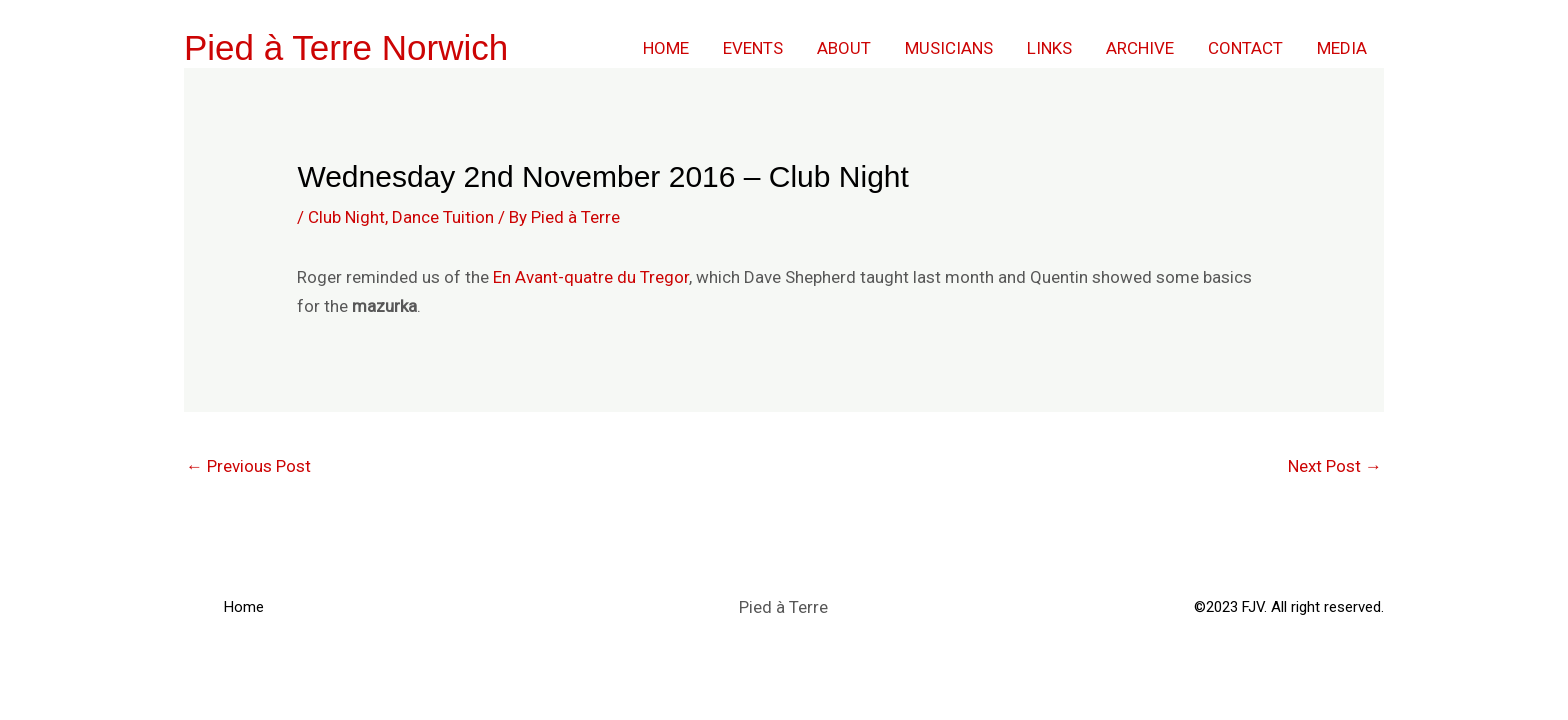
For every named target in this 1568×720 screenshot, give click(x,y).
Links (1049, 48)
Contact (1245, 48)
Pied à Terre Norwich (346, 47)
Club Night (346, 217)
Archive (1140, 48)
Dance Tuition (443, 217)
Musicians (949, 48)
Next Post (1335, 466)
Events (753, 48)
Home (666, 48)
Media (1342, 48)
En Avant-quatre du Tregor (591, 277)
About (844, 48)
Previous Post (248, 466)
